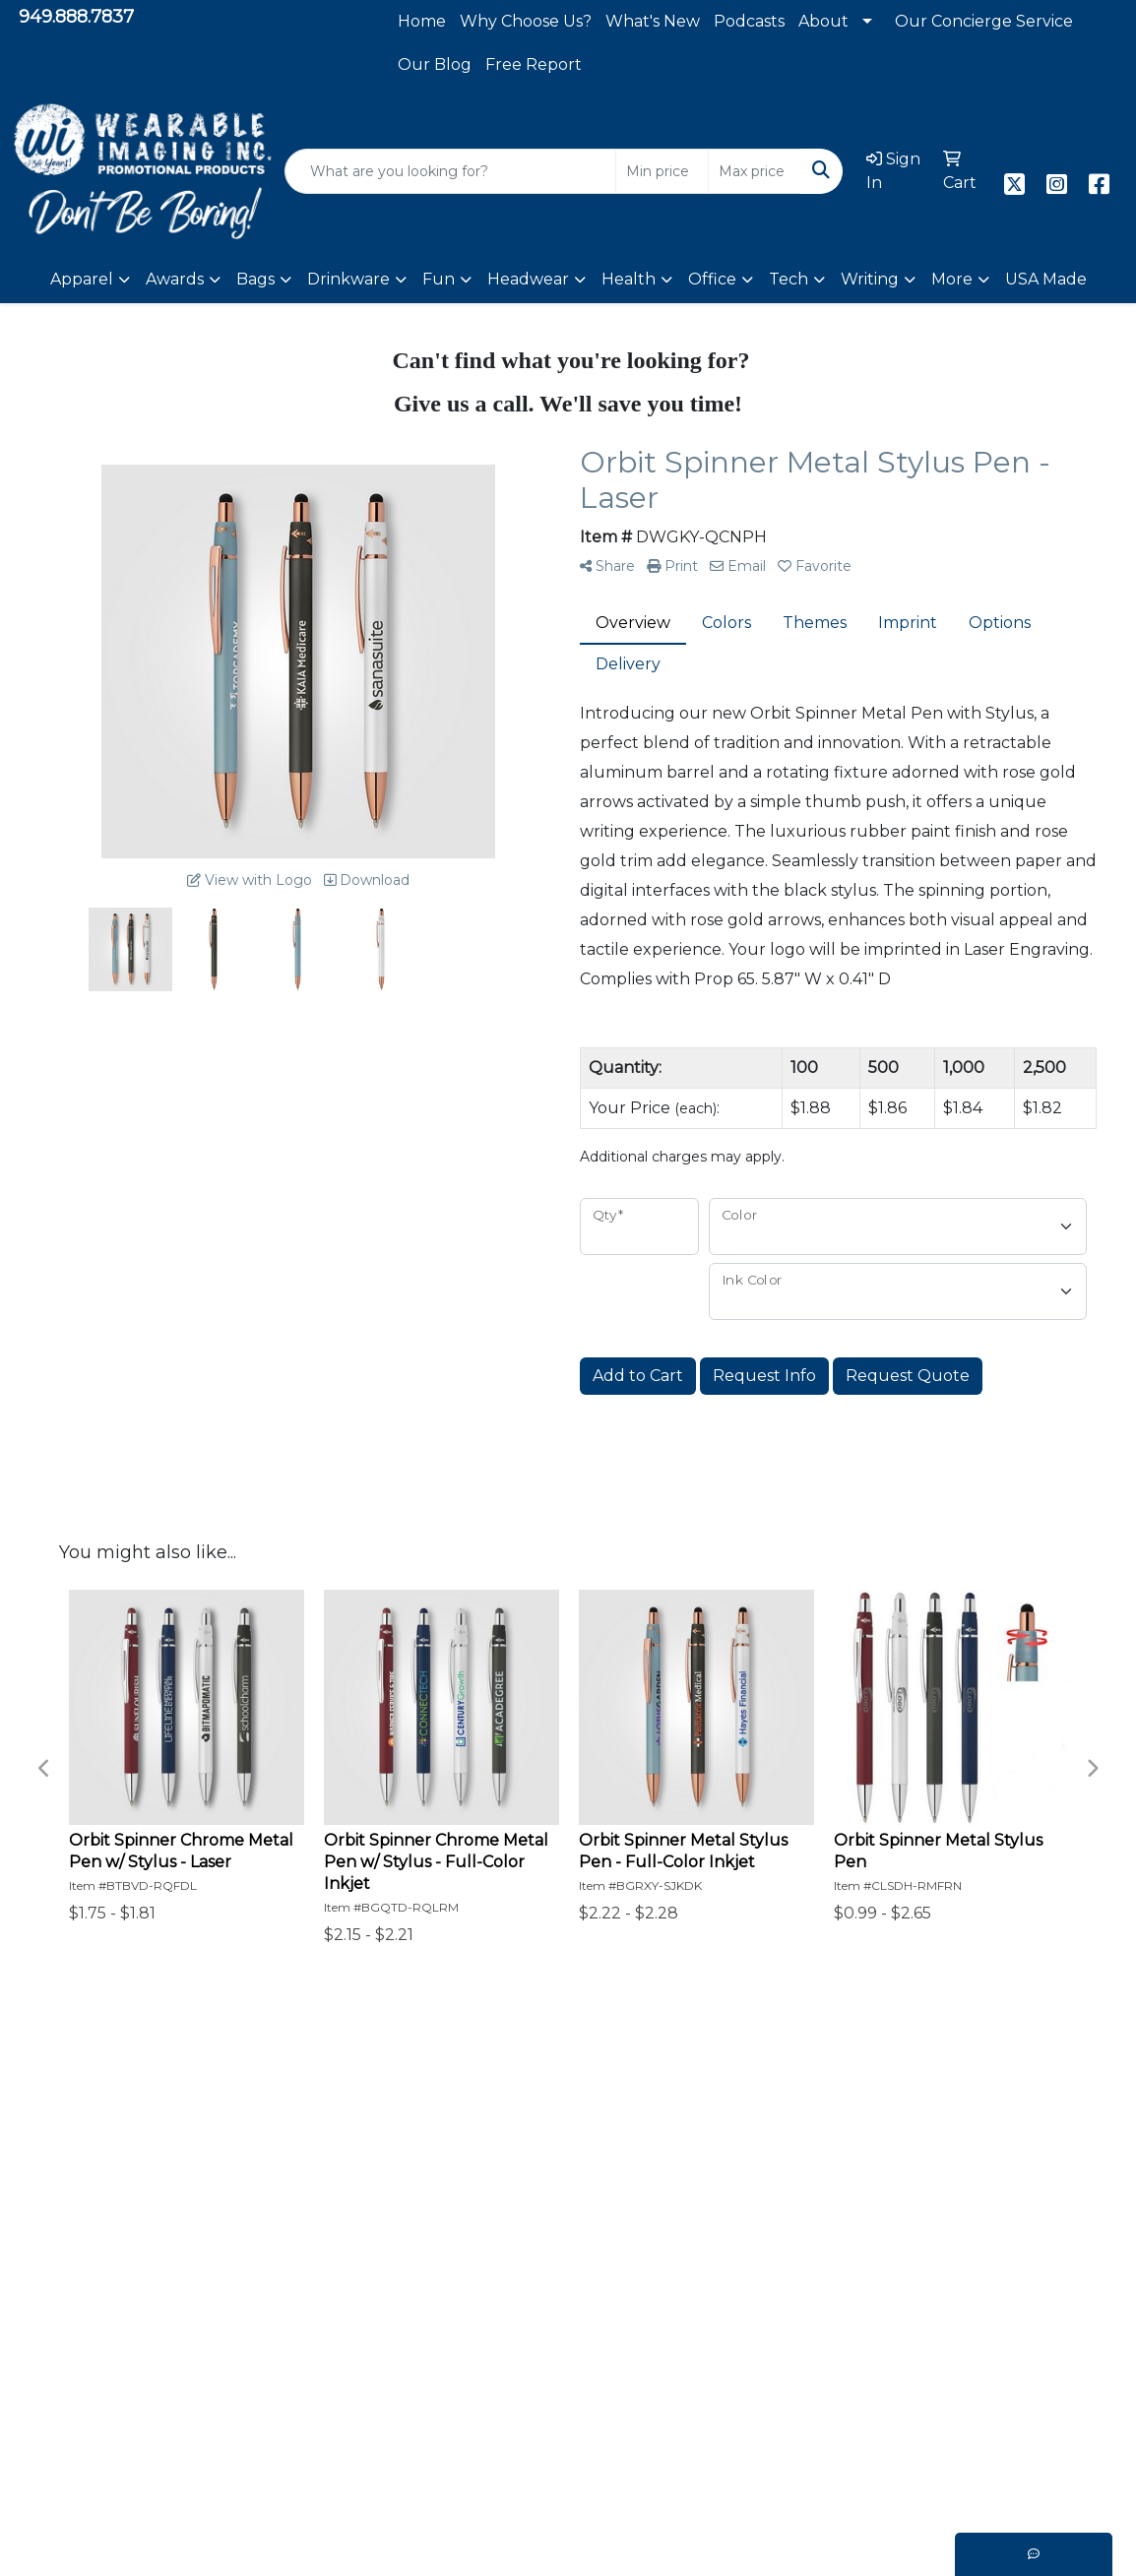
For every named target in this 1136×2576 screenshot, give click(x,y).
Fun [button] (438, 279)
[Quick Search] (450, 171)
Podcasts (749, 21)
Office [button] (712, 279)
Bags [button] (255, 279)
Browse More (159, 2320)
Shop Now (148, 2297)
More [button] (952, 279)
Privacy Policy (161, 2367)
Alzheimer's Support (397, 2344)
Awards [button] (175, 279)
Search (555, 2320)
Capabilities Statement (616, 2273)
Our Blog (435, 64)
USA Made (1046, 279)
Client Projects (374, 2273)
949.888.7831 (976, 2339)
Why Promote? (167, 2273)
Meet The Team (590, 2297)
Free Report (533, 64)
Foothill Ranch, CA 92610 (932, 2386)
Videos (553, 2391)
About (823, 21)
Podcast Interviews (392, 2367)
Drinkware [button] (348, 279)
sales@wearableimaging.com (915, 2363)
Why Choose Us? (526, 21)
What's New (652, 21)
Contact (138, 2391)
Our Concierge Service (984, 21)
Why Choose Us (589, 2249)
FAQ (333, 2297)
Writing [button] (870, 279)
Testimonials (365, 2249)
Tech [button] (788, 279)
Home (422, 21)
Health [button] (628, 279)
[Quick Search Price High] (754, 171)
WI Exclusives (581, 2344)
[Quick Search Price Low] (662, 171)
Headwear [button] (528, 279)
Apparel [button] (81, 279)
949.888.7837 (76, 17)
